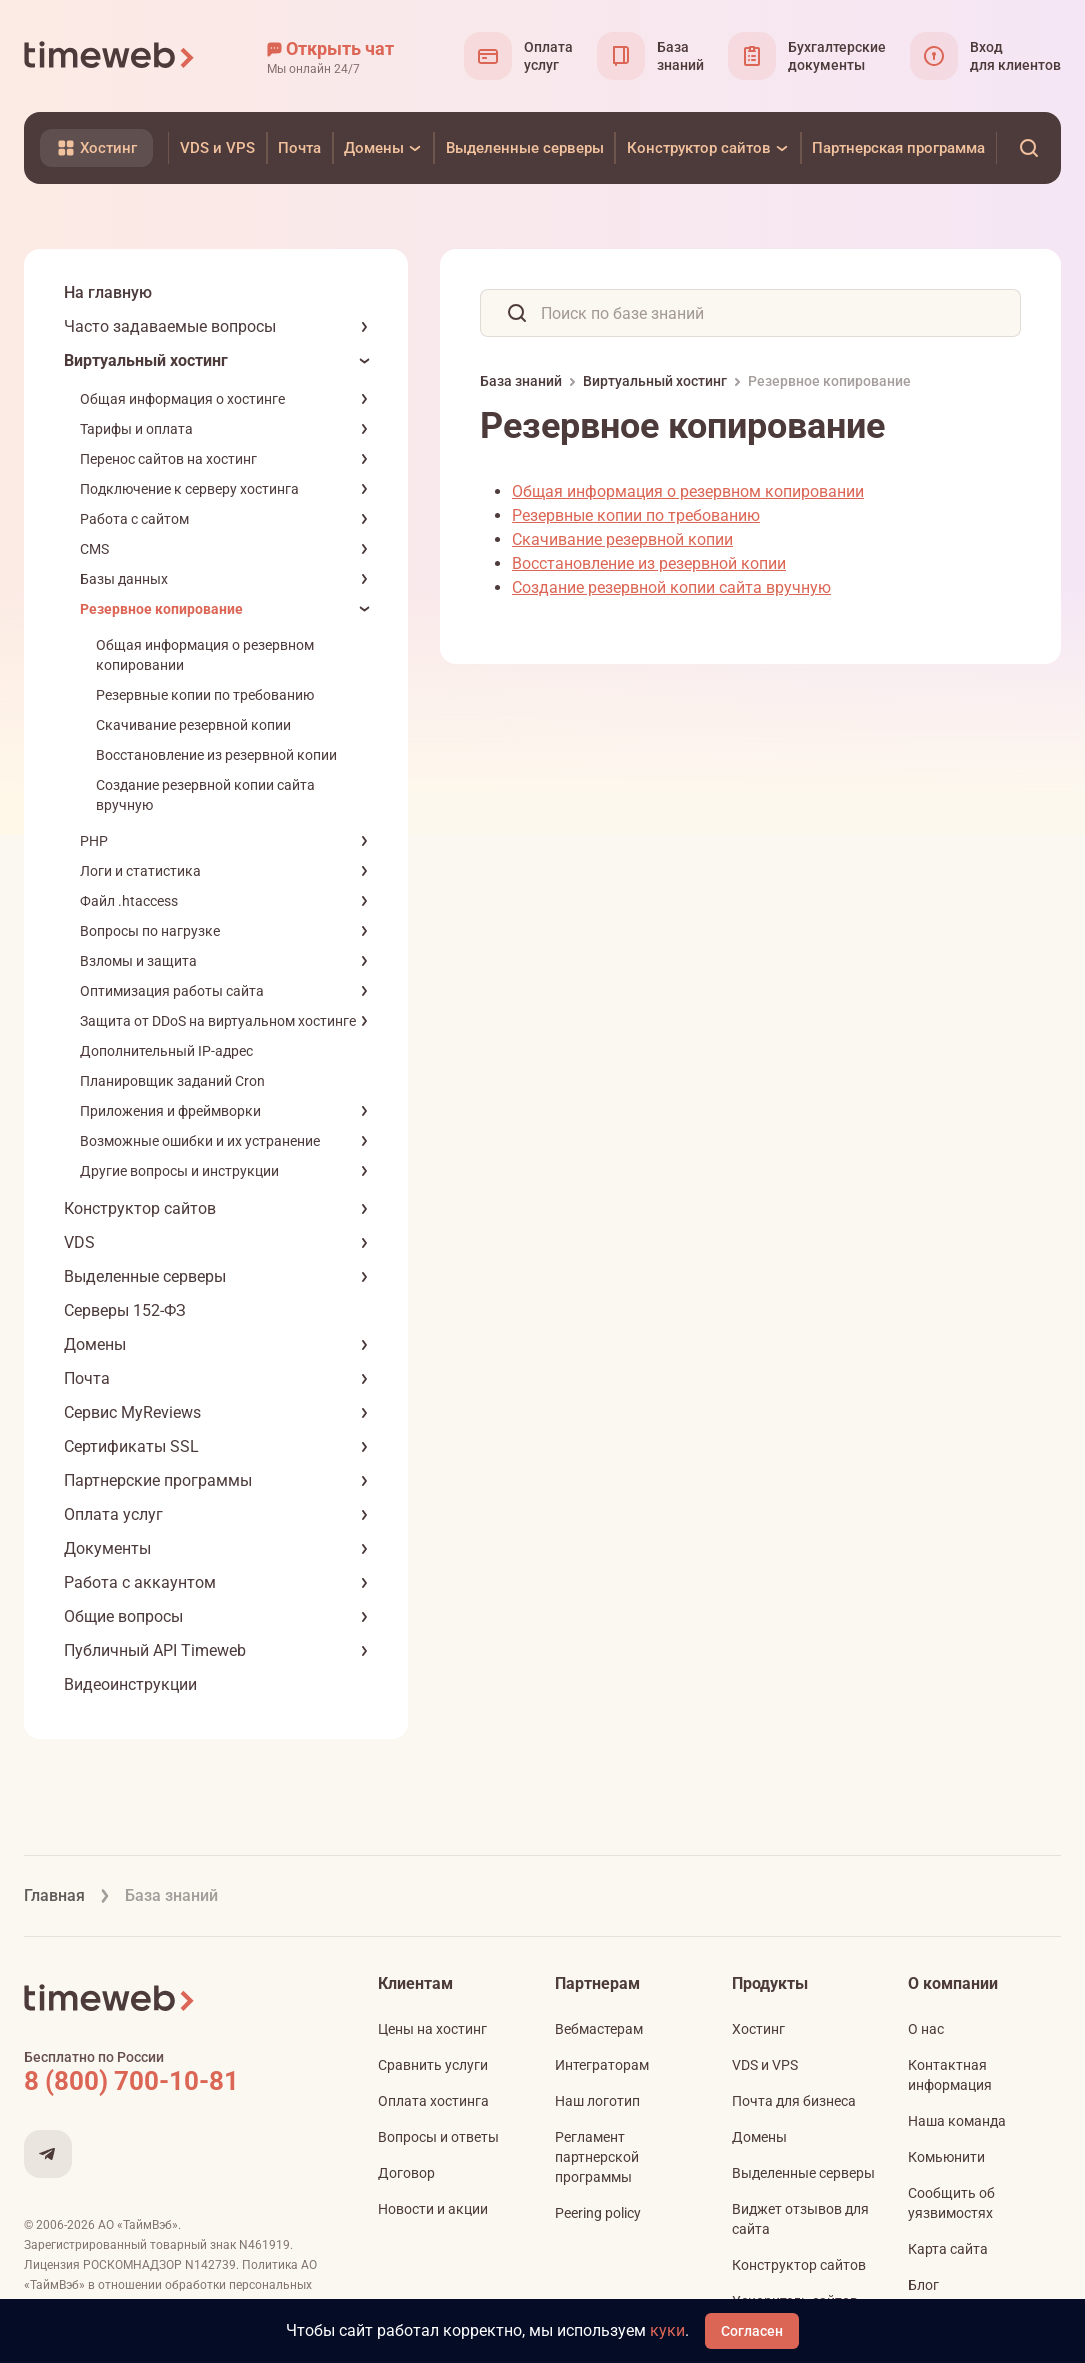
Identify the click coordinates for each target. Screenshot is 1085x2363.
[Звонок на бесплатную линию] (174, 2081)
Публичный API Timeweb (155, 1650)
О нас (926, 2029)
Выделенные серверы (145, 1276)
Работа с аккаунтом (140, 1582)
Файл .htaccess (129, 901)
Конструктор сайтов (140, 1208)
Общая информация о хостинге (182, 399)
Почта (87, 1378)
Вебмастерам (599, 2029)
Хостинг (758, 2029)
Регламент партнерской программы (597, 2157)
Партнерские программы (158, 1480)
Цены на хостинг (432, 2029)
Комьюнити (946, 2157)
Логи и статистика (140, 871)
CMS (94, 549)
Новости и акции (433, 2209)
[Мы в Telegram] (48, 2154)
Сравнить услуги (433, 2065)
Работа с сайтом (134, 519)
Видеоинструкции (130, 1684)
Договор (406, 2173)
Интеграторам (602, 2065)
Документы (107, 1548)
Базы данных (124, 579)
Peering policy (598, 2213)
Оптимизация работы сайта (172, 991)
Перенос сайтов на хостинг (168, 459)
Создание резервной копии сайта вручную (671, 587)
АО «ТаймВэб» (138, 2225)
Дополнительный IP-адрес (166, 1051)
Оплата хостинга (433, 2101)
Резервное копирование (161, 609)
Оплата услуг (113, 1514)
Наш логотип (597, 2101)
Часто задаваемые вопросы (170, 326)
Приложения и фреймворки (170, 1111)
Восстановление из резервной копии (216, 755)
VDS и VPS (765, 2065)
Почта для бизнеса (794, 2101)
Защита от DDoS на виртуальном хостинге (218, 1021)
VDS (79, 1242)
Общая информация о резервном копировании (688, 491)
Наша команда (957, 2121)
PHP (94, 841)
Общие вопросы (123, 1616)
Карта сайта (948, 2249)
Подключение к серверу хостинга (189, 489)
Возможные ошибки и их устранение (200, 1141)
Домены (95, 1344)
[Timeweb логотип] (110, 56)
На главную (108, 292)
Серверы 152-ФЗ (125, 1310)
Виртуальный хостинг (146, 360)
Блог (923, 2285)
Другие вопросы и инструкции (179, 1171)
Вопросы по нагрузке (150, 931)
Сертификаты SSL (131, 1446)
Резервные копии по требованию (205, 695)
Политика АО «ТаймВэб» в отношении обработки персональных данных (170, 2285)
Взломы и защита (138, 961)
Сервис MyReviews (132, 1412)
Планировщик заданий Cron (172, 1081)
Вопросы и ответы (438, 2137)
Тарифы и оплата (136, 429)
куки (667, 2330)
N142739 (210, 2265)
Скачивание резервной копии (193, 725)
